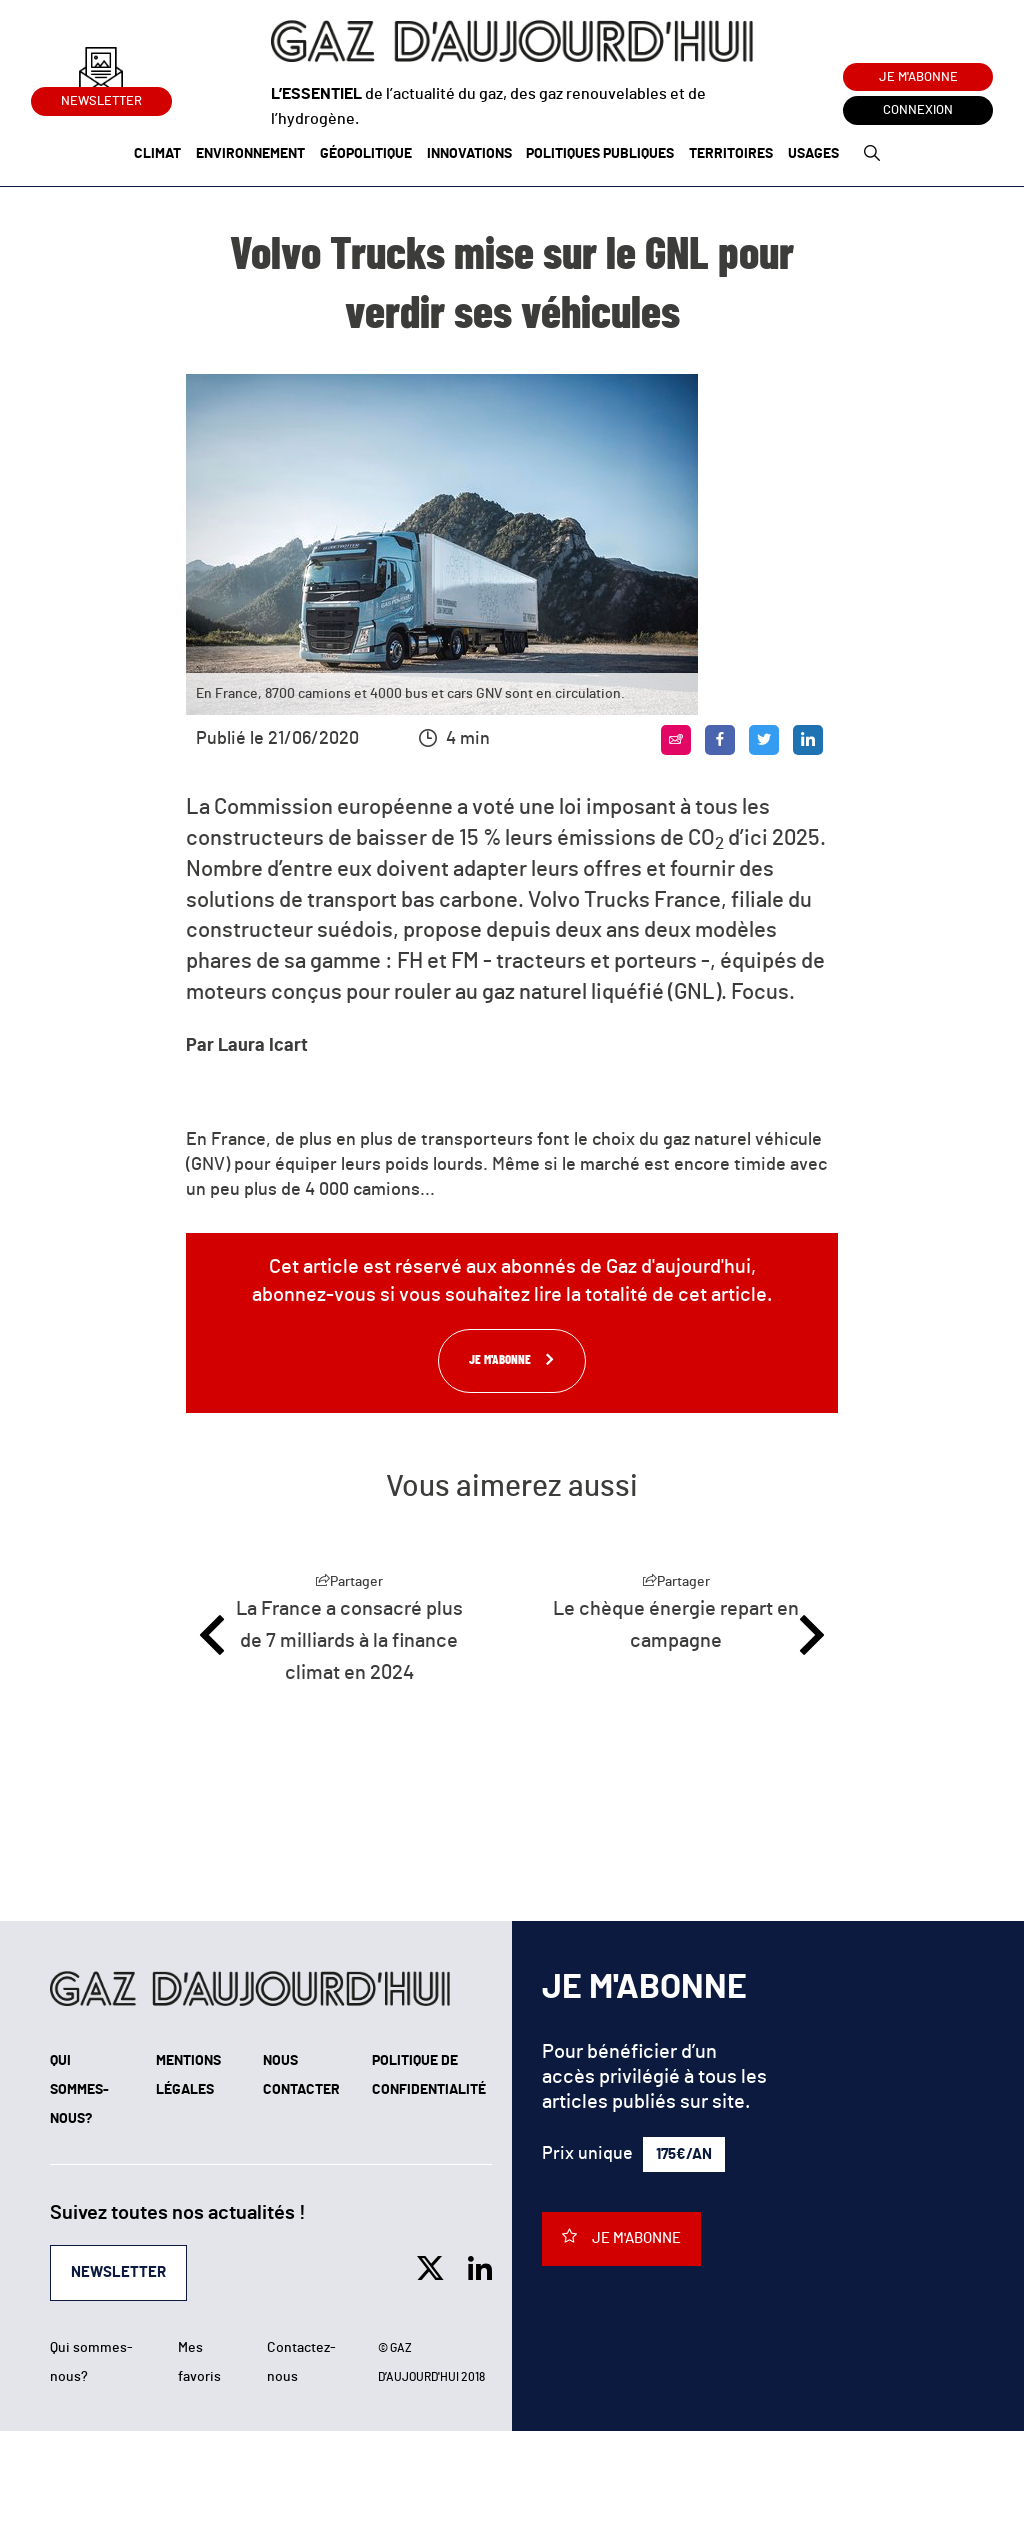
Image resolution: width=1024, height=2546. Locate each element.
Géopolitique (366, 154)
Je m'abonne (918, 77)
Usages (813, 154)
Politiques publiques (600, 154)
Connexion (918, 110)
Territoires (731, 154)
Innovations (469, 154)
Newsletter (101, 97)
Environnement (250, 154)
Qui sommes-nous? (79, 2090)
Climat (157, 154)
